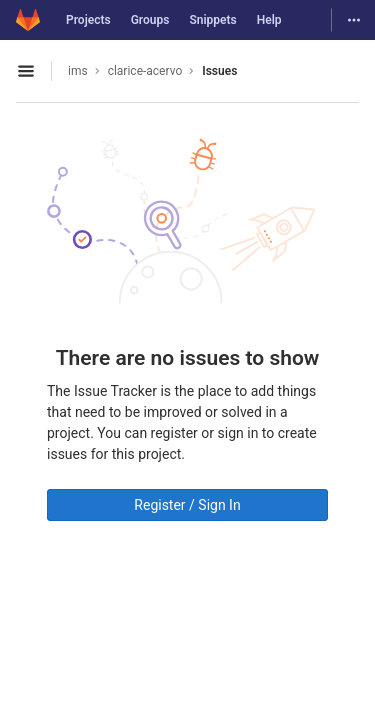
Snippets (212, 20)
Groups (150, 20)
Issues (219, 71)
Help (269, 20)
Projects (88, 20)
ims (78, 71)
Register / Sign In (187, 505)
